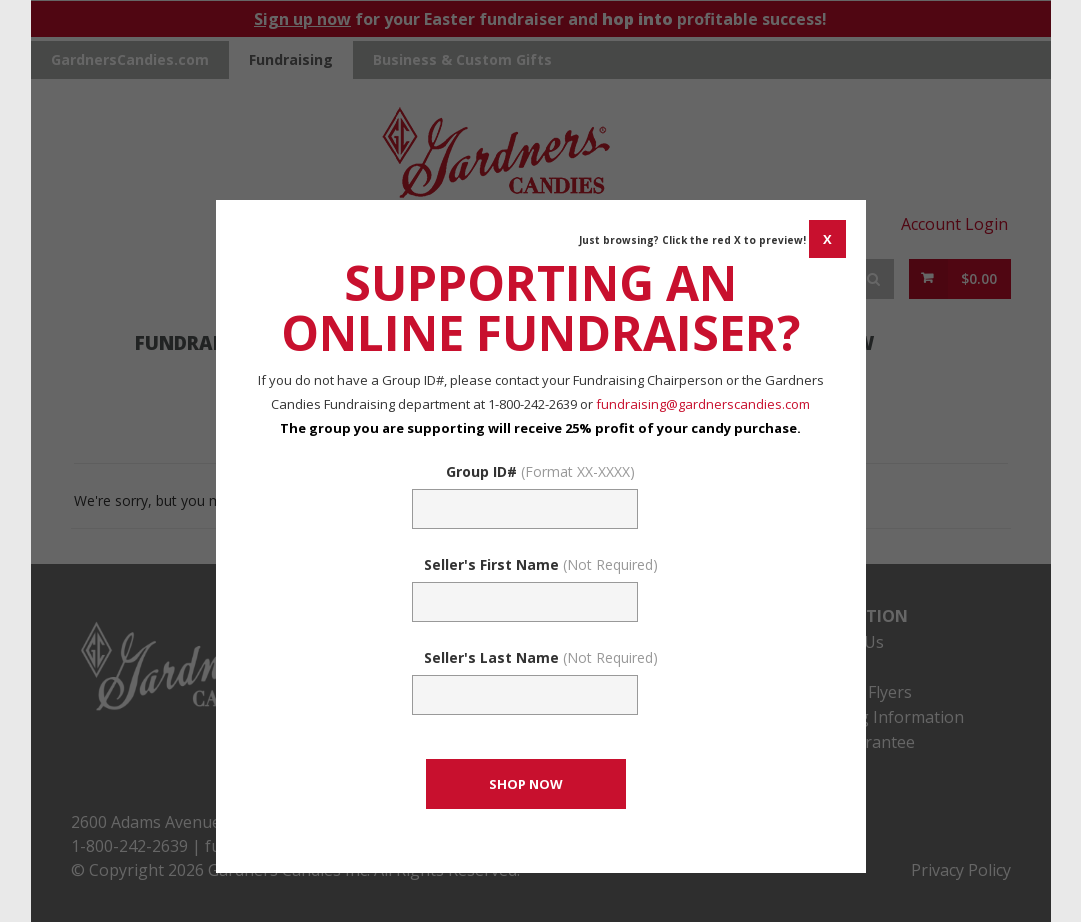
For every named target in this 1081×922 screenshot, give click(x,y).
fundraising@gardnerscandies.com (703, 404)
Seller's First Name (541, 564)
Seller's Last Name (541, 657)
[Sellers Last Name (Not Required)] (525, 695)
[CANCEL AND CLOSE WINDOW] (827, 239)
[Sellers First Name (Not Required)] (525, 602)
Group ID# (540, 471)
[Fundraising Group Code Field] (525, 509)
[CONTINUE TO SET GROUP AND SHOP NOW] (526, 784)
